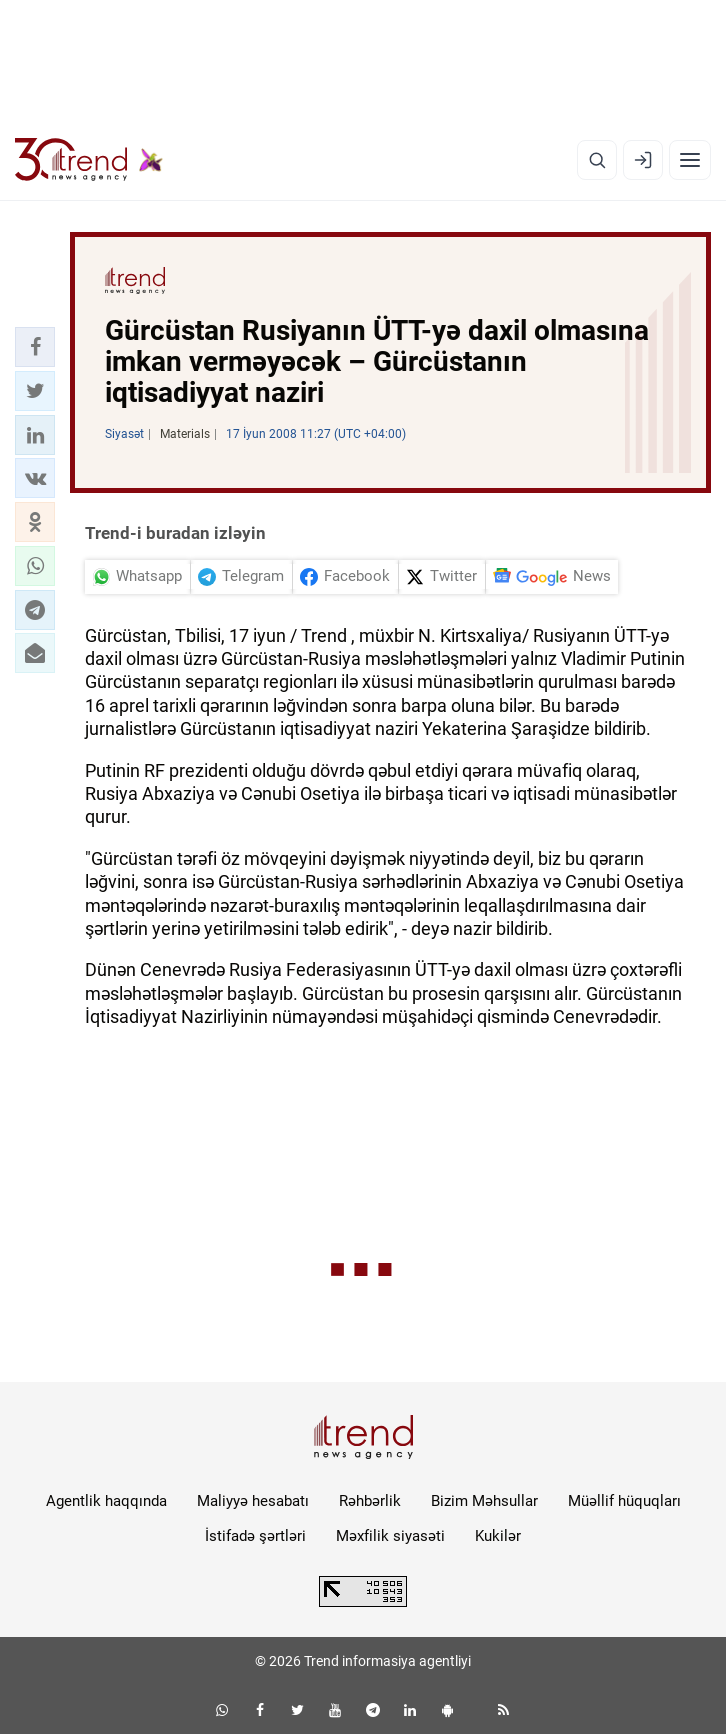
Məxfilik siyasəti (390, 1536)
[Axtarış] (597, 160)
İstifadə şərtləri (255, 1536)
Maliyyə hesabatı (253, 1501)
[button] (35, 347)
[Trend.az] (89, 160)
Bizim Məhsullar (484, 1501)
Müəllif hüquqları (624, 1501)
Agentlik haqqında (106, 1501)
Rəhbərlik (370, 1501)
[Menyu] (690, 160)
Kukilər (498, 1536)
